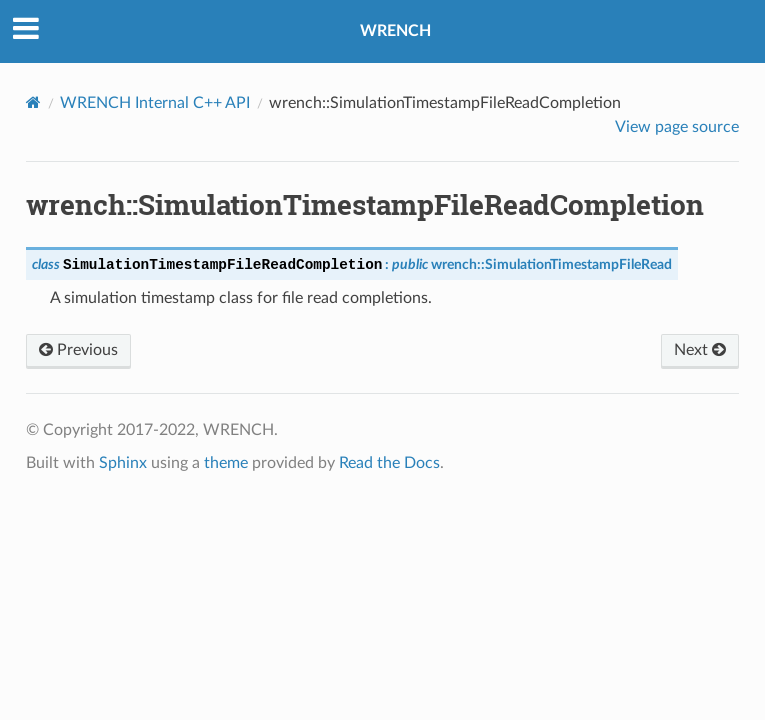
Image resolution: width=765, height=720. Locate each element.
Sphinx (123, 463)
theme (226, 463)
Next (700, 350)
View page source (677, 127)
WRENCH (395, 31)
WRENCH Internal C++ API (155, 103)
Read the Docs (389, 463)
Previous (78, 350)
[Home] (33, 102)
